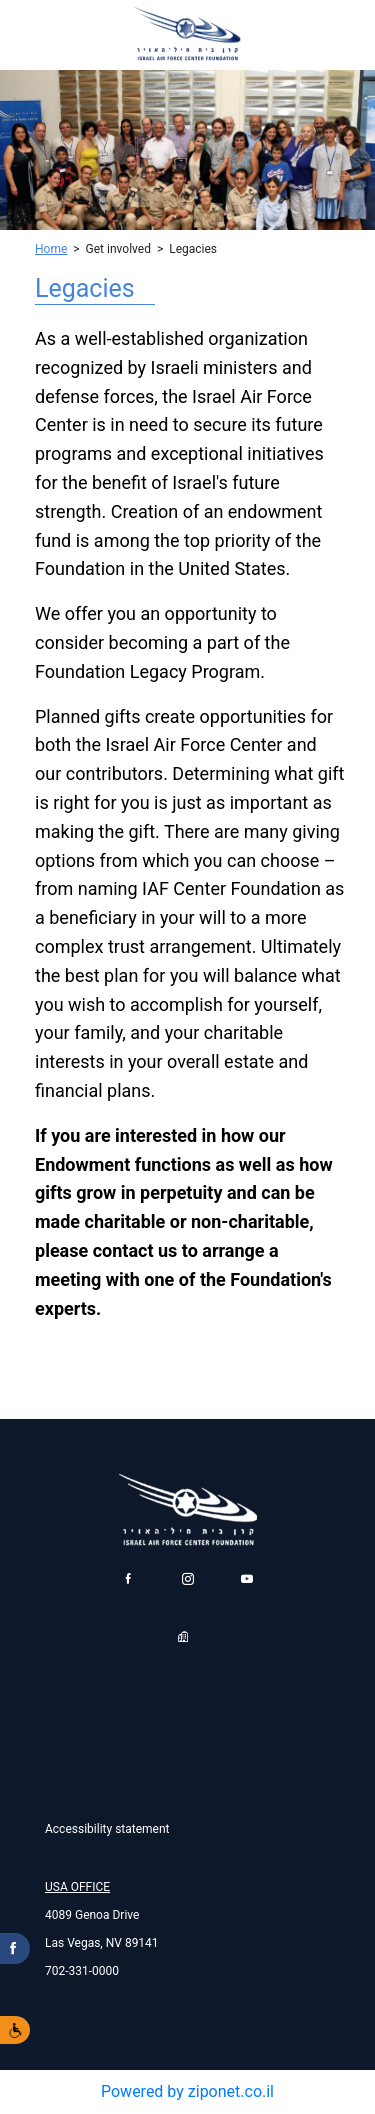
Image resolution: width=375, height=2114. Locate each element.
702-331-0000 (82, 1971)
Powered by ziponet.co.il (187, 2091)
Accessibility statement (107, 1829)
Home (51, 249)
